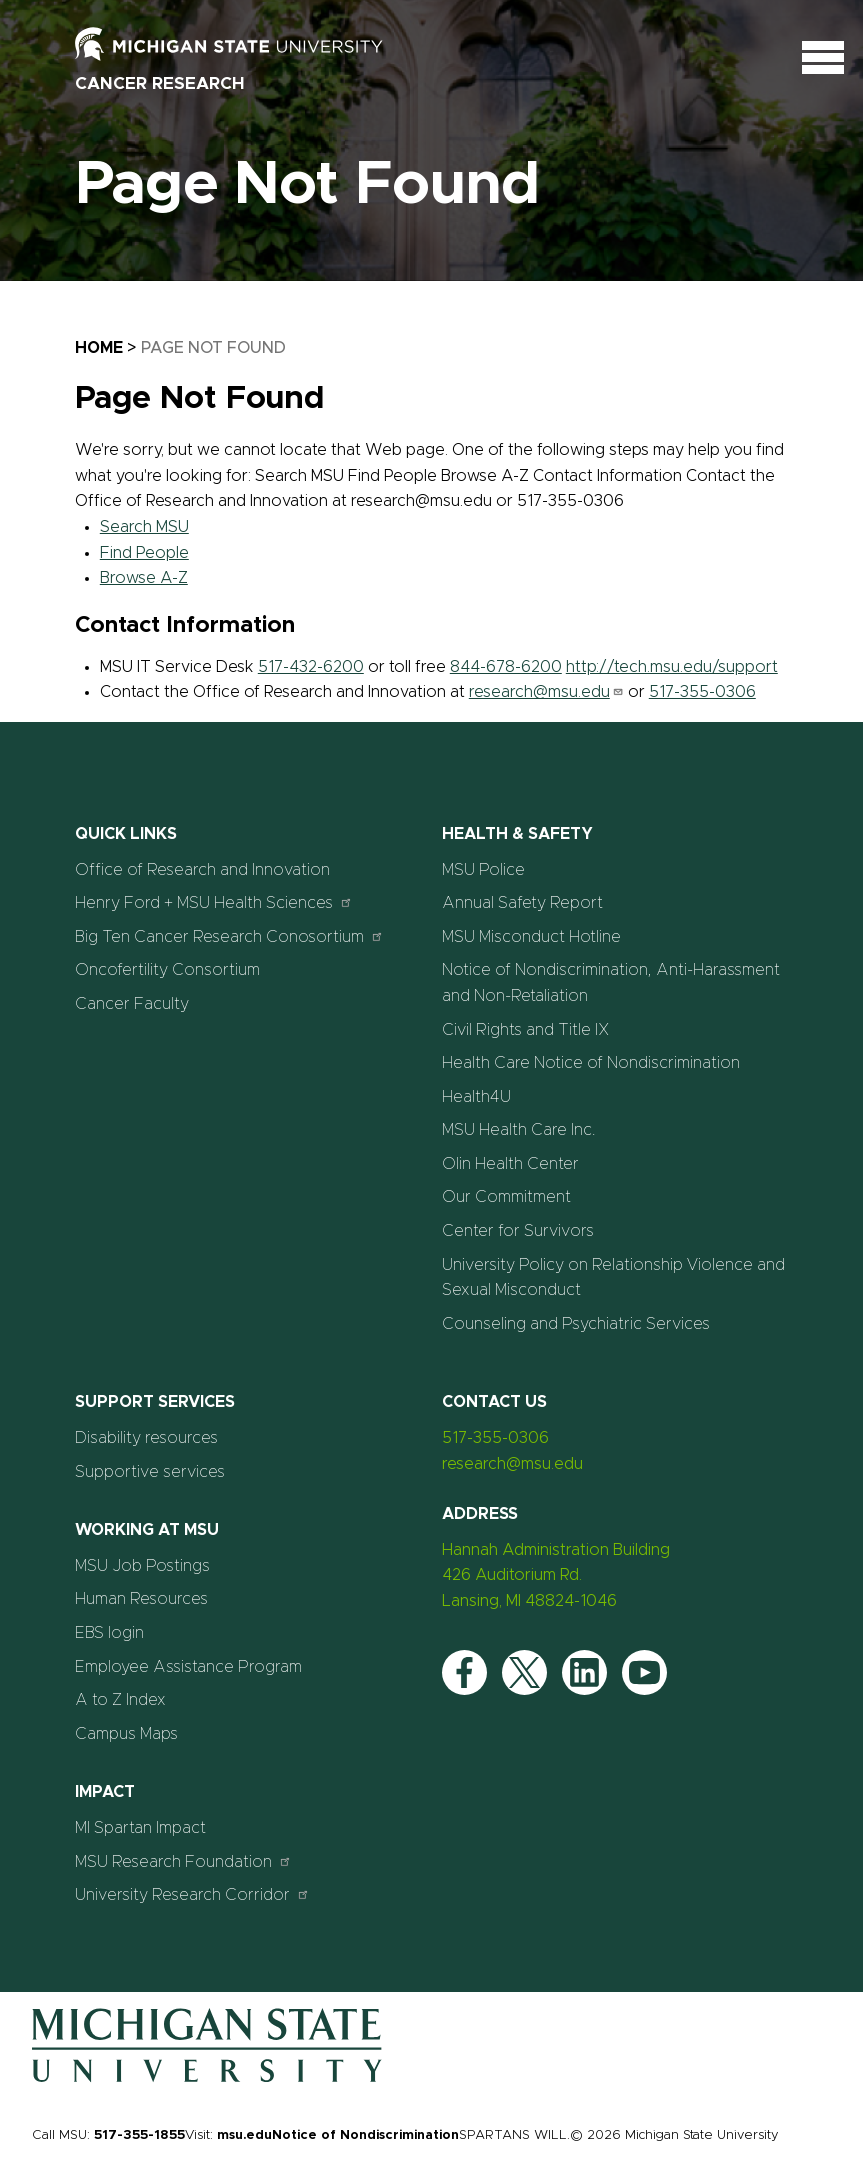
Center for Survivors (518, 1231)
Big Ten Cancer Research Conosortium (229, 936)
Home (99, 348)
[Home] (207, 2078)
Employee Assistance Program (188, 1667)
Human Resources (141, 1599)
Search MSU (144, 527)
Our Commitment (506, 1197)
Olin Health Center (510, 1164)
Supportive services (150, 1472)
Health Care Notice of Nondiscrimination (591, 1063)
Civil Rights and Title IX (526, 1030)
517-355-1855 (139, 2135)
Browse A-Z (144, 578)
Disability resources (146, 1438)
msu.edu (244, 2135)
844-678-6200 (506, 667)
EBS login (109, 1633)
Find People (144, 553)
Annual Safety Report (522, 903)
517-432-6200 (311, 667)
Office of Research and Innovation (202, 870)
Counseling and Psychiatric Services (576, 1324)
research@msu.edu (546, 692)
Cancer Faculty (132, 1004)
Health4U (476, 1097)
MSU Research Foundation (183, 1861)
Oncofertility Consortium (167, 970)
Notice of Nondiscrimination (365, 2135)
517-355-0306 (702, 692)
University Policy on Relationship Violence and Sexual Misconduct (613, 1278)
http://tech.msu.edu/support (672, 667)
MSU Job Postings (142, 1566)
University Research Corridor (192, 1894)
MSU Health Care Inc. (519, 1130)
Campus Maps (126, 1734)
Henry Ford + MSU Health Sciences (214, 902)
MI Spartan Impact (140, 1828)
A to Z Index (120, 1700)
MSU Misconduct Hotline (531, 937)
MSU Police (483, 870)
